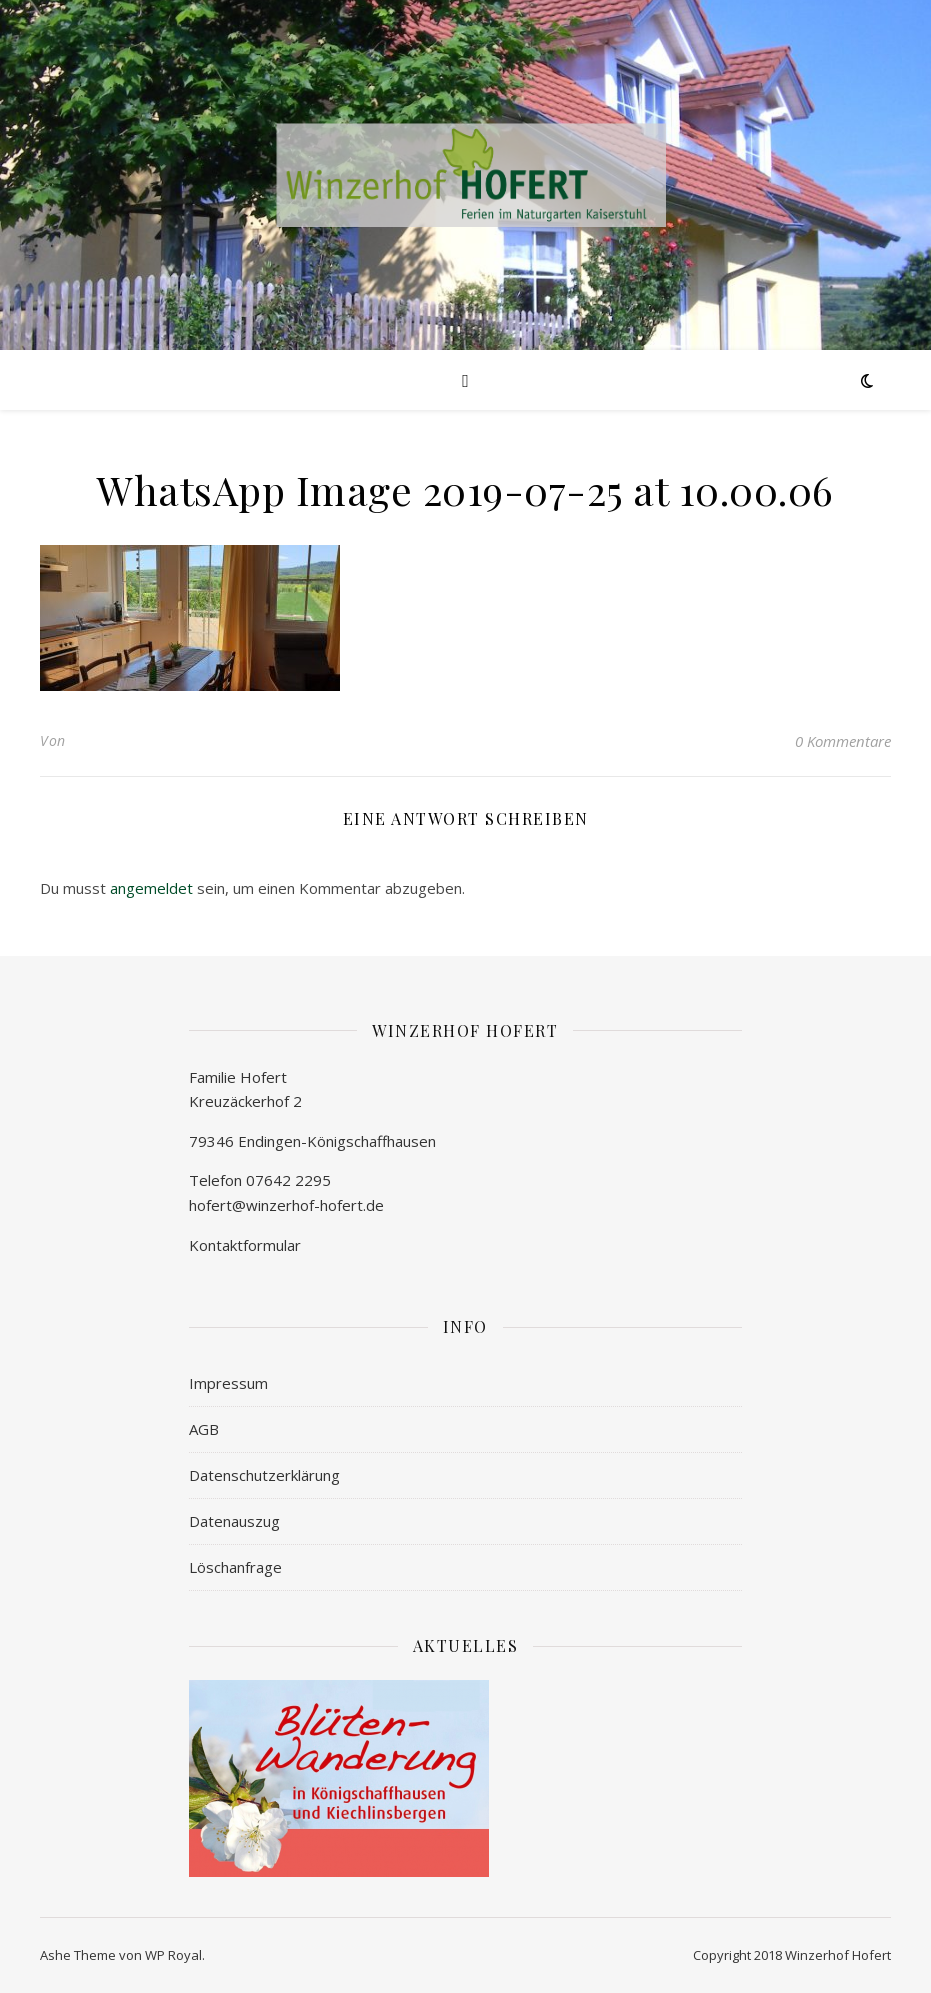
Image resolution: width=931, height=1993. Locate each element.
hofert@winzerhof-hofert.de (286, 1205)
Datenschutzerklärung (264, 1475)
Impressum (228, 1383)
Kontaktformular (245, 1245)
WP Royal (173, 1955)
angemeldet (151, 888)
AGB (204, 1429)
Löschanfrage (235, 1567)
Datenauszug (234, 1521)
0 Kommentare (843, 741)
